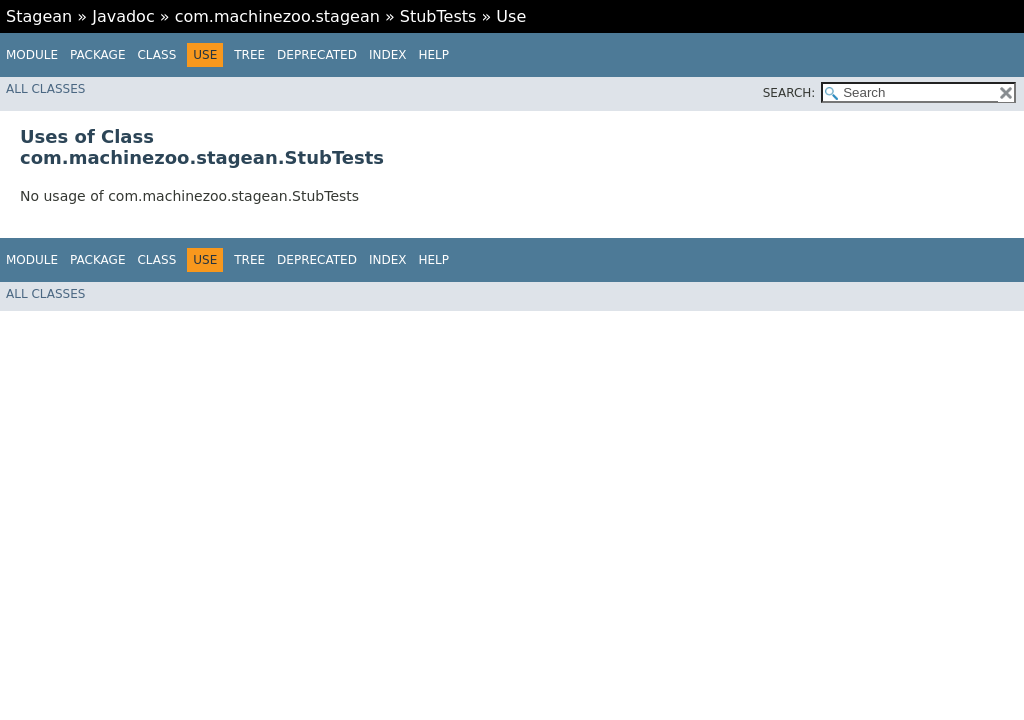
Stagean (39, 16)
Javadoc (123, 16)
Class (156, 55)
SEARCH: (789, 93)
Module (32, 55)
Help (433, 55)
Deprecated (317, 55)
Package (97, 55)
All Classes (45, 89)
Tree (249, 55)
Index (388, 55)
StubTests (438, 16)
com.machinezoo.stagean (277, 16)
